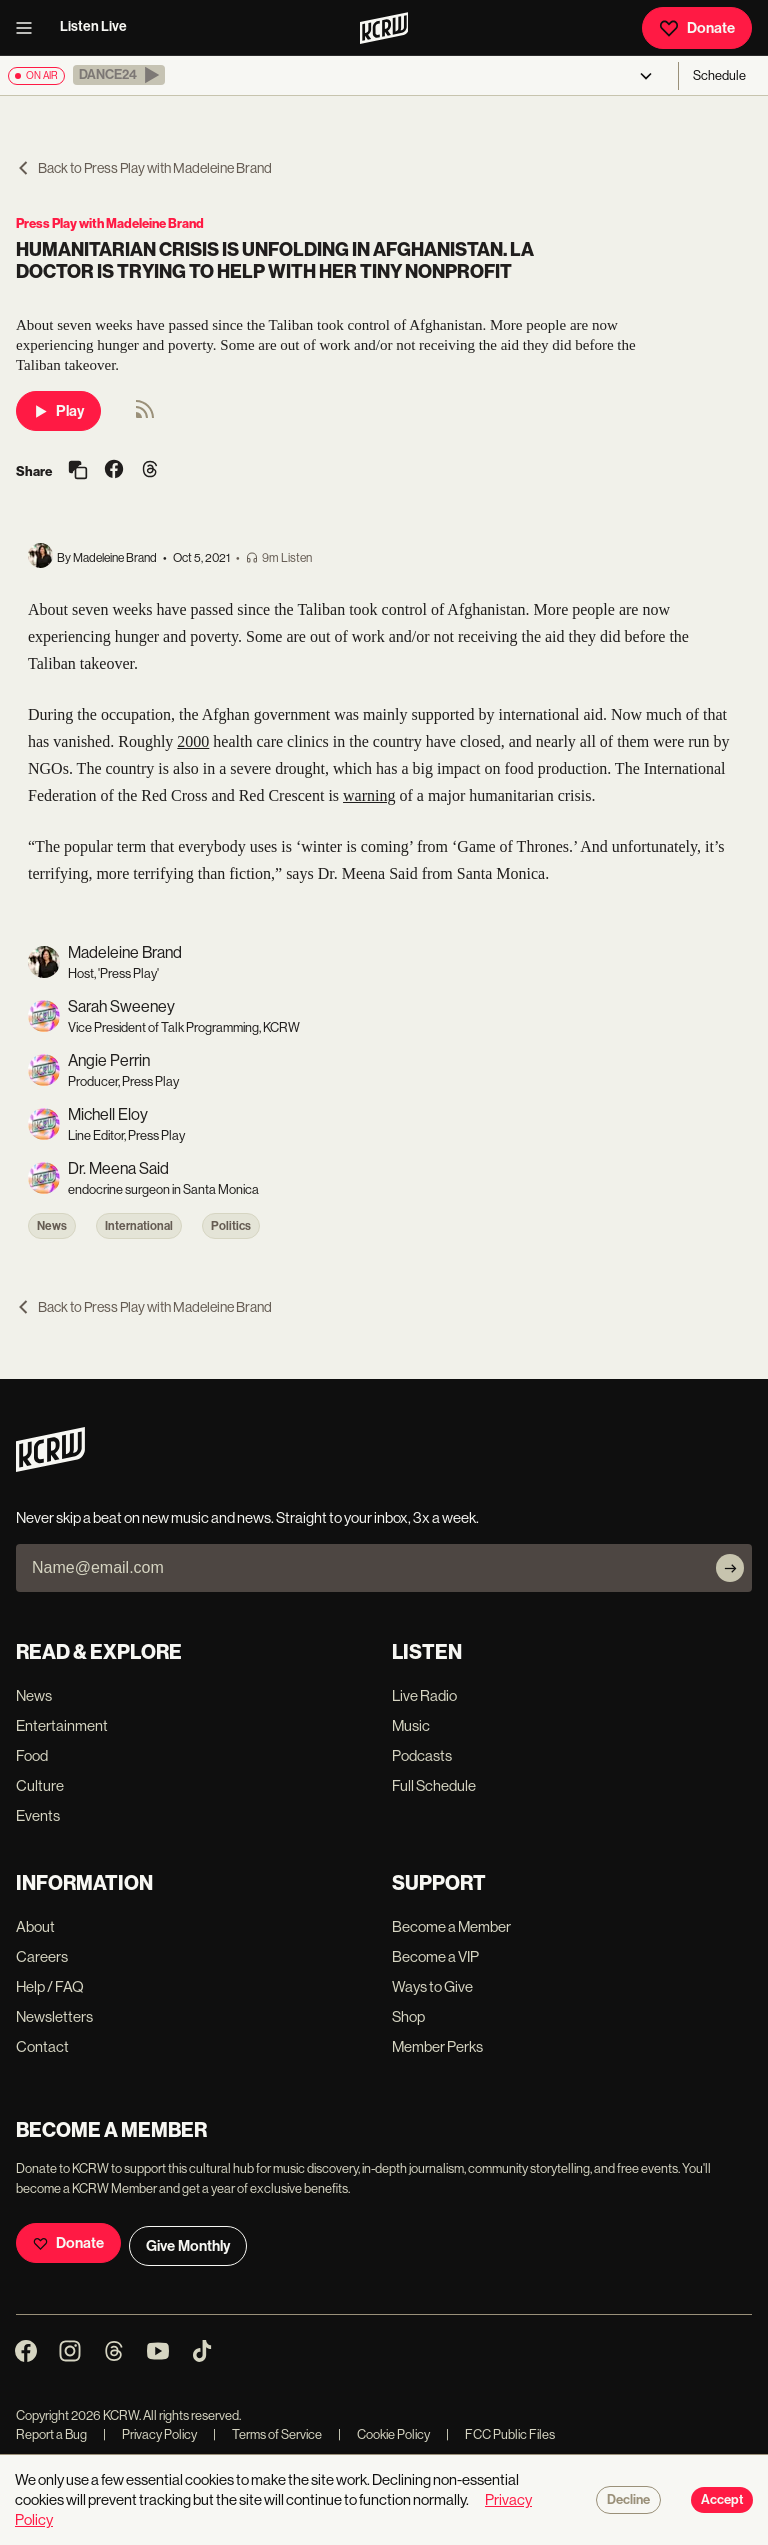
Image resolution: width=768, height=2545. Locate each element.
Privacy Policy (150, 2434)
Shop (408, 2016)
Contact (42, 2046)
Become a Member (451, 1926)
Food (32, 1755)
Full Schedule (434, 1785)
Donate (697, 28)
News (52, 1226)
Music (411, 1725)
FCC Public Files (500, 2434)
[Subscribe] (730, 1568)
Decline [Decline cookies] (628, 2500)
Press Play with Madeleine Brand (110, 223)
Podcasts (422, 1755)
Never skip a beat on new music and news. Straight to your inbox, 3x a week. (247, 1517)
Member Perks (437, 2046)
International (139, 1226)
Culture (40, 1785)
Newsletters (54, 2016)
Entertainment (62, 1725)
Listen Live (93, 26)
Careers (42, 1956)
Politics (231, 1226)
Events (38, 1815)
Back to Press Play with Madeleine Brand (144, 168)
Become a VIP (435, 1956)
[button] (119, 75)
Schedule (719, 75)
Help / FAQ (50, 1986)
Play (58, 411)
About (35, 1926)
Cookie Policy (384, 2434)
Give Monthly (188, 2246)
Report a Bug (51, 2434)
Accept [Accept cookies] (722, 2500)
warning (369, 795)
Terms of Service (267, 2434)
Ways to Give (432, 1986)
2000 (193, 741)
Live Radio (424, 1695)
